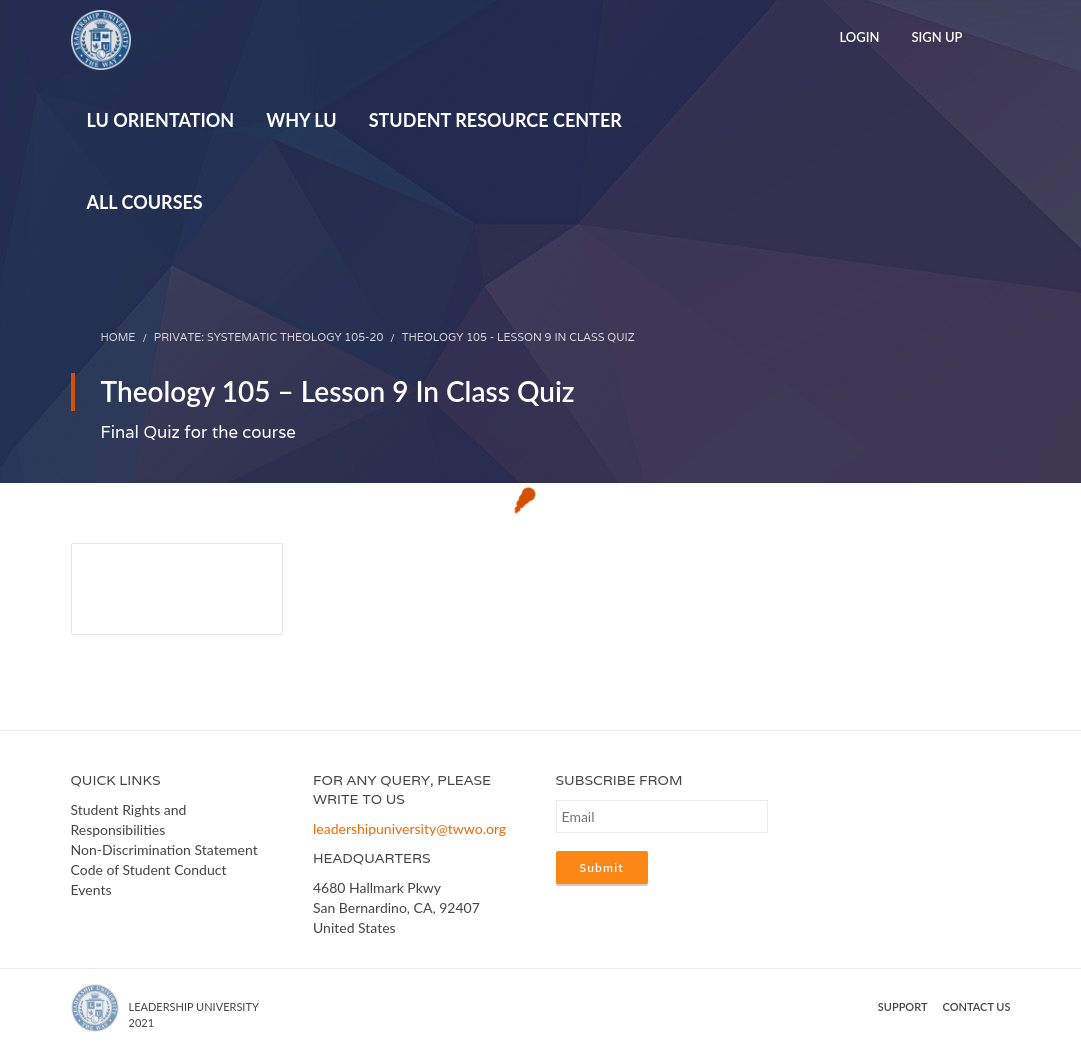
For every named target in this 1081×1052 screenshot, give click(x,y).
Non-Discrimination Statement (164, 849)
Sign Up (936, 37)
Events (91, 889)
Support (903, 1006)
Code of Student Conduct (149, 869)
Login (859, 37)
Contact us (977, 1006)
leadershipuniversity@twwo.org (409, 828)
